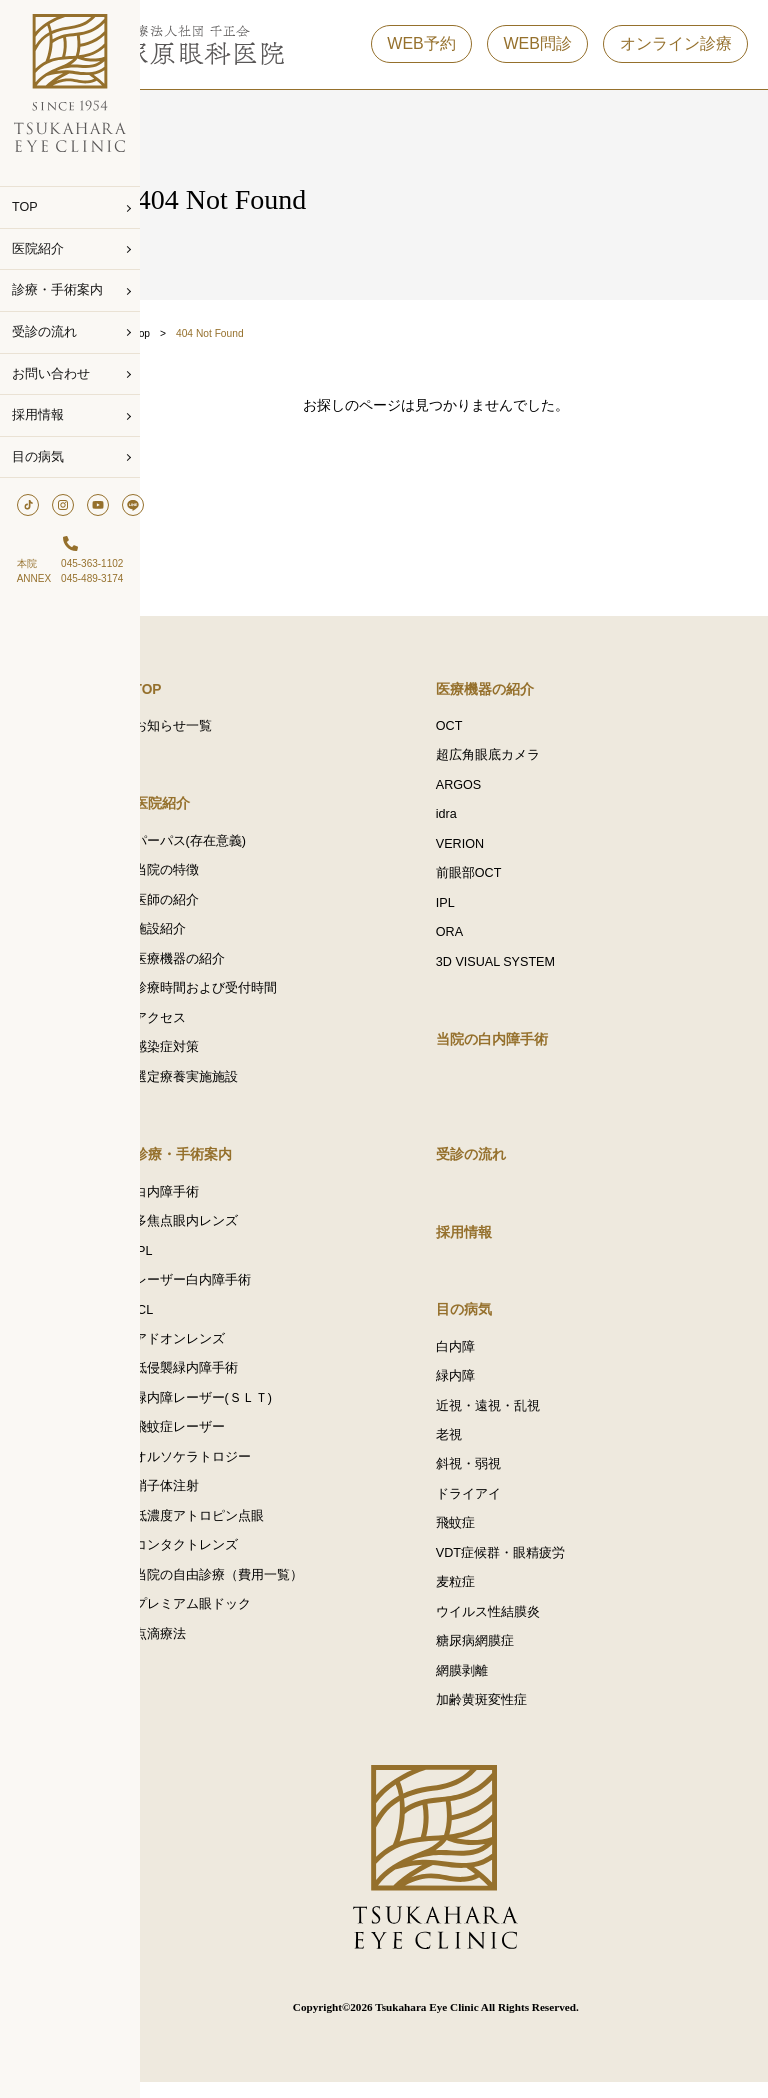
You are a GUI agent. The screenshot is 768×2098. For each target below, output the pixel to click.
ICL (180, 1321)
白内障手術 (202, 1201)
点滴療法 (196, 1651)
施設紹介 (196, 935)
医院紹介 (38, 249)
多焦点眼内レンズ (222, 1231)
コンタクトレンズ (222, 1561)
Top (178, 333)
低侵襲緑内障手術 (222, 1381)
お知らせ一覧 (209, 729)
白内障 (473, 1357)
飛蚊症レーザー (215, 1441)
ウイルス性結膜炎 (506, 1627)
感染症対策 (202, 1055)
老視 (467, 1447)
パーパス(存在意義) (226, 845)
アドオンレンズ (215, 1351)
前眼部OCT (487, 879)
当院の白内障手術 (510, 1047)
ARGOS (477, 789)
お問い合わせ (51, 374)
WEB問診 (537, 48)
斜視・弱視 (486, 1477)
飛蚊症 (473, 1537)
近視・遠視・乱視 (506, 1417)
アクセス (196, 1025)
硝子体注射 (202, 1501)
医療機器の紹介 (215, 965)
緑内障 (473, 1387)
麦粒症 (473, 1597)
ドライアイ (486, 1507)
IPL (463, 909)
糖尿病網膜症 (493, 1657)
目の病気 (38, 457)
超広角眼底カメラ (506, 759)
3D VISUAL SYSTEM (513, 969)
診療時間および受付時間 (241, 995)
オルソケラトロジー (228, 1471)
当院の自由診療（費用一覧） (254, 1591)
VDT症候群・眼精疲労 (518, 1567)
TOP (25, 207)
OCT (467, 729)
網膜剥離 (480, 1687)
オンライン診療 (676, 48)
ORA (467, 939)
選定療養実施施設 (222, 1085)
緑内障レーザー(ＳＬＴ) (239, 1411)
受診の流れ (44, 332)
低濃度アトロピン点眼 (235, 1531)
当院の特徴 (202, 875)
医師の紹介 (202, 905)
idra (464, 819)
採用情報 (38, 415)
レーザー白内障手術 (228, 1291)
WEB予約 (421, 48)
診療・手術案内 (57, 290)
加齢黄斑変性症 (499, 1717)
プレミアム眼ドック (228, 1621)
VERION (478, 849)
